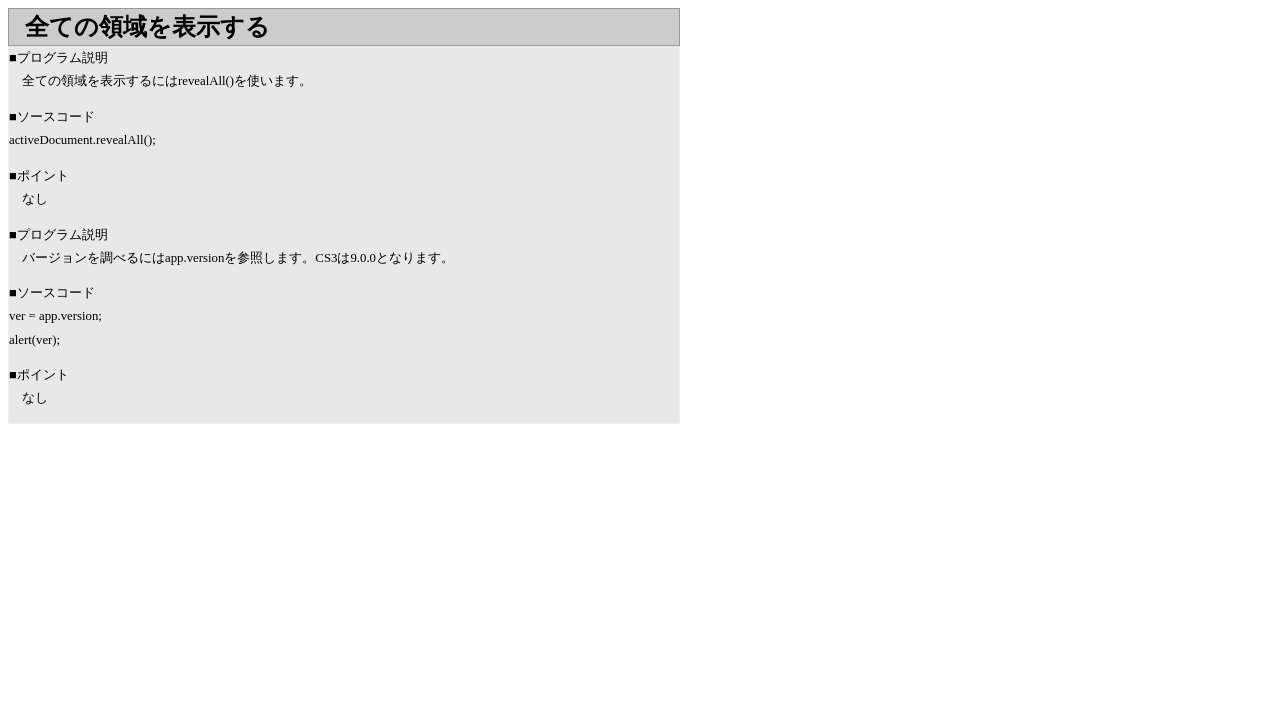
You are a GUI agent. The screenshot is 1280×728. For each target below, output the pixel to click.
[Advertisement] (176, 584)
